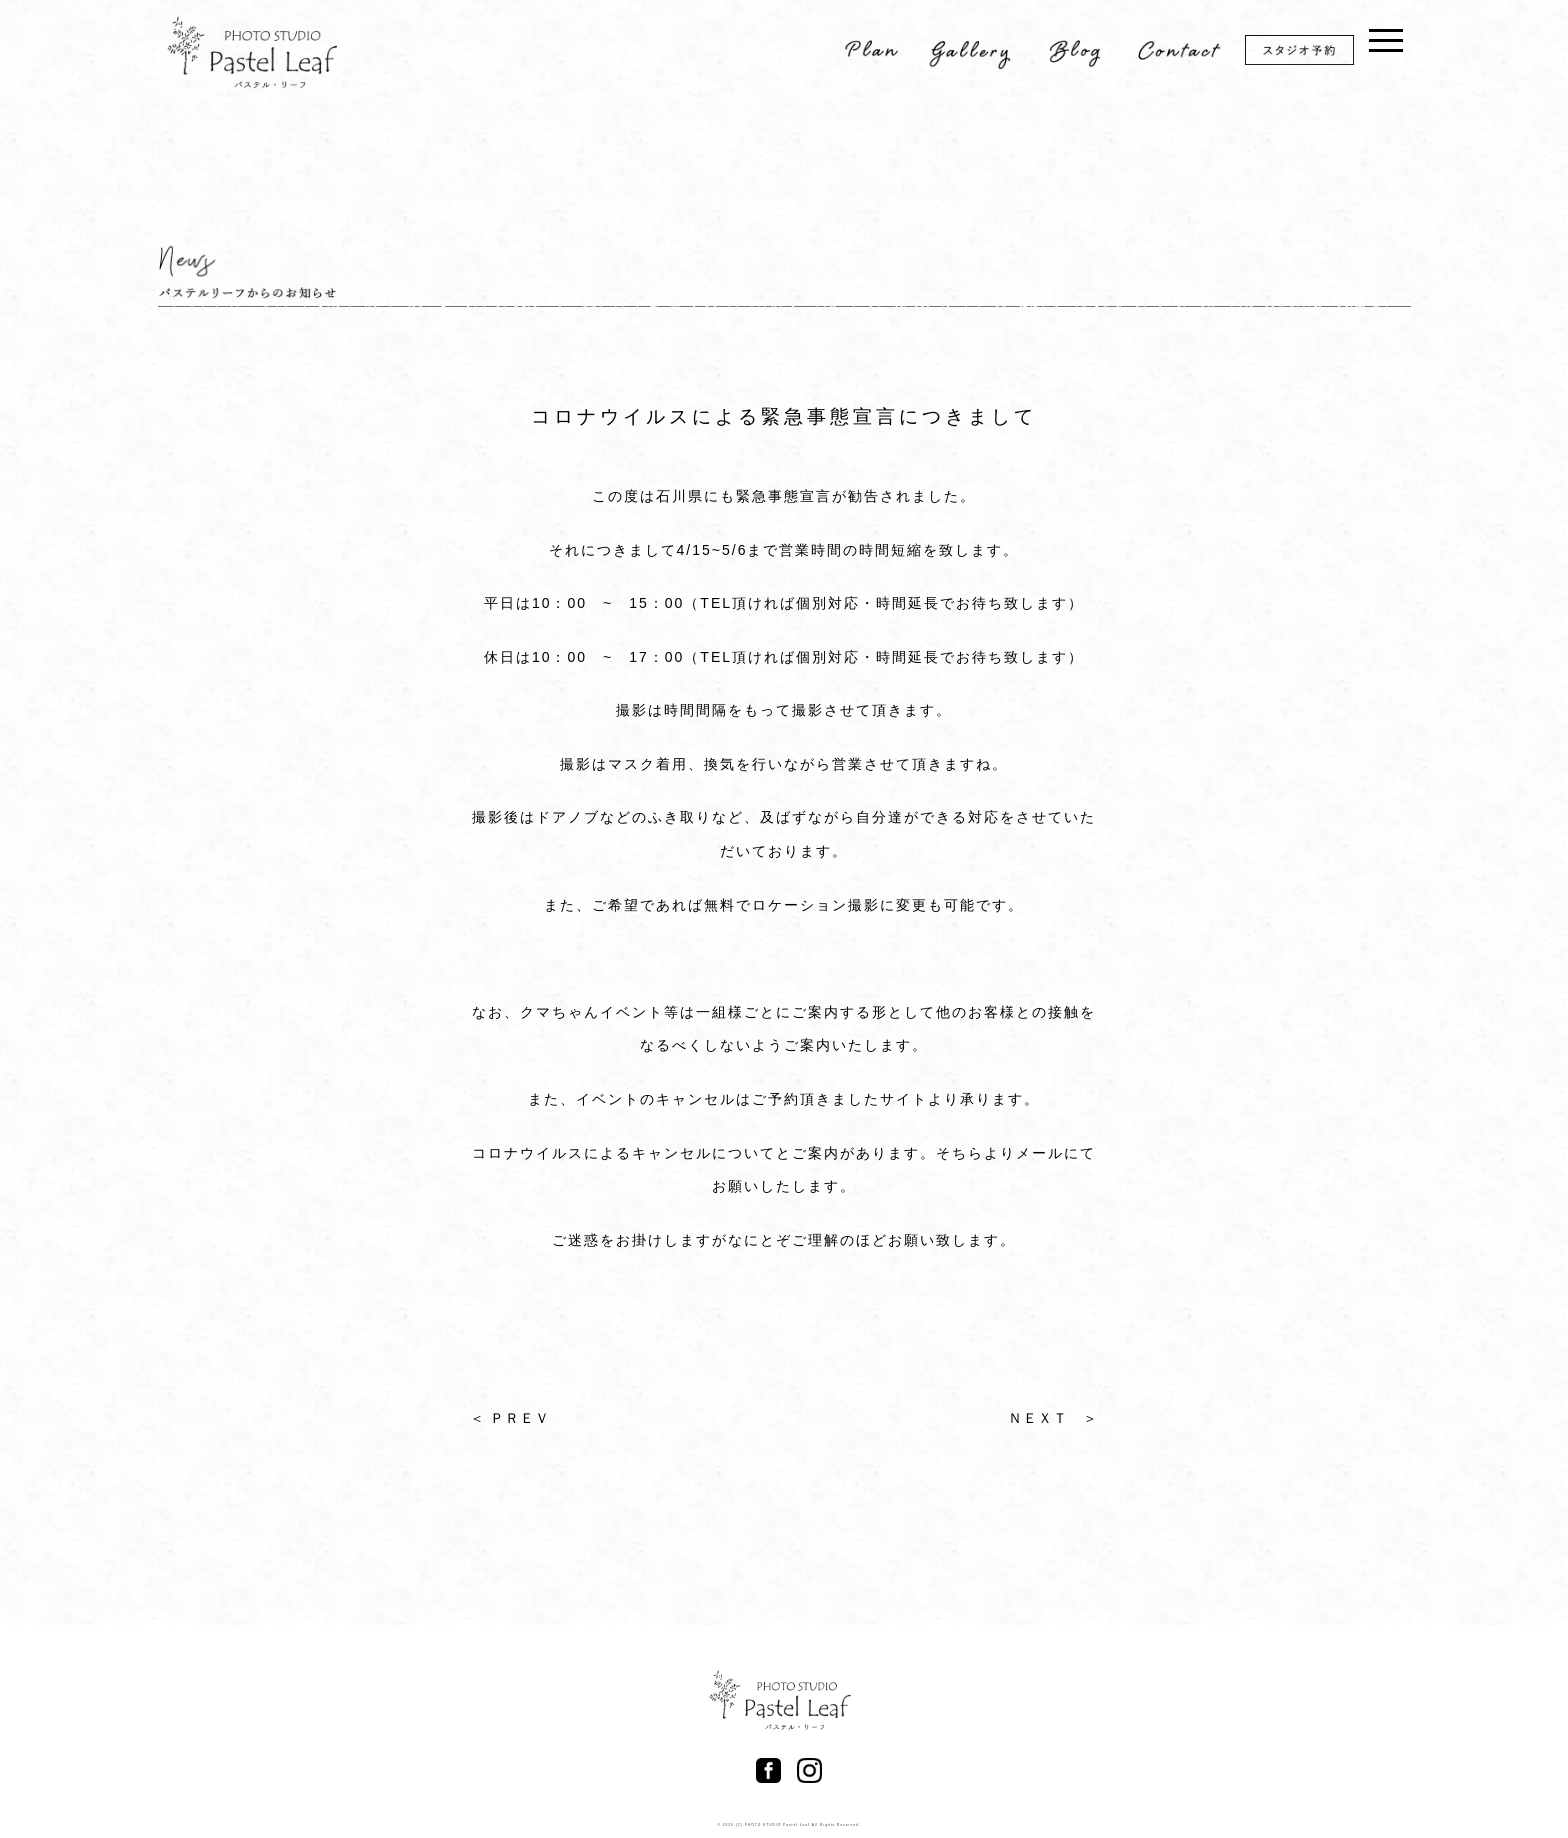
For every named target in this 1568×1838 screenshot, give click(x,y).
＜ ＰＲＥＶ (510, 1418)
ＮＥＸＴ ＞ (1053, 1418)
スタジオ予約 (1313, 53)
